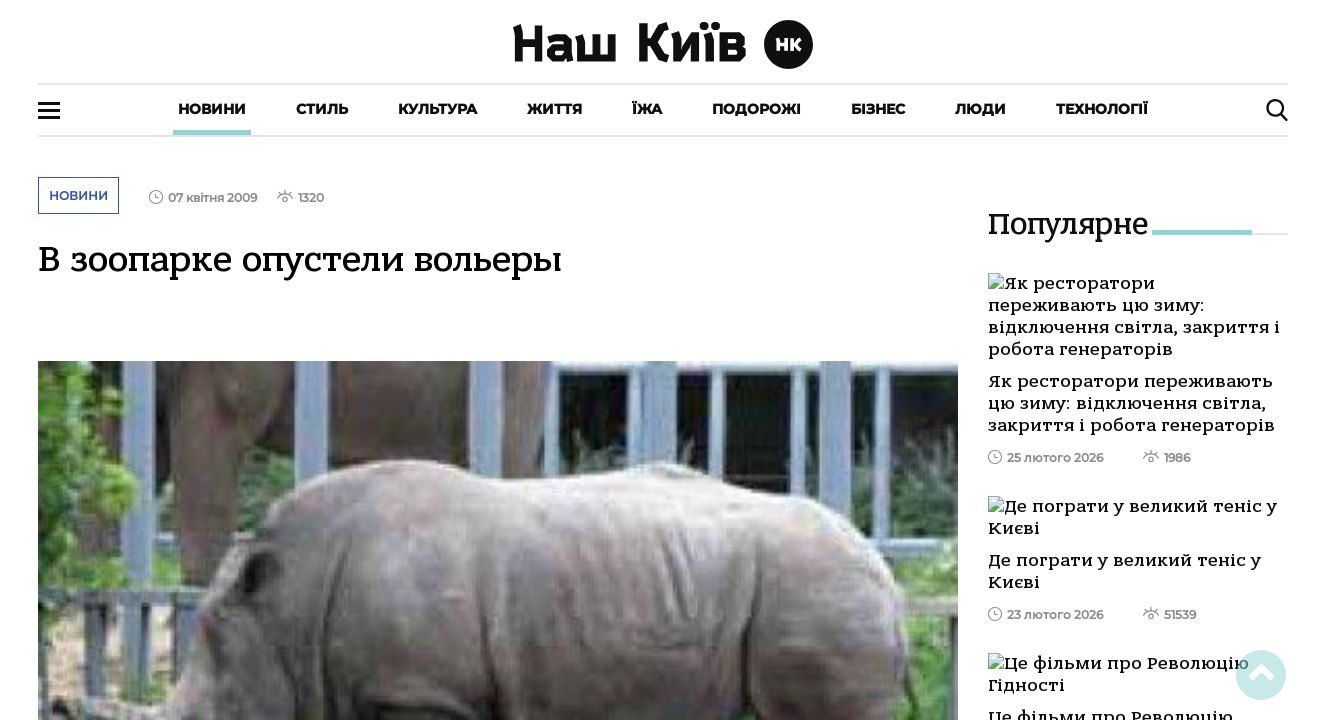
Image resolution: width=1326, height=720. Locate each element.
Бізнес (878, 109)
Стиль (322, 109)
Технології (1102, 109)
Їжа (647, 109)
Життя (554, 109)
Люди (980, 109)
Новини (212, 109)
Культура (437, 109)
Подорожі (756, 109)
